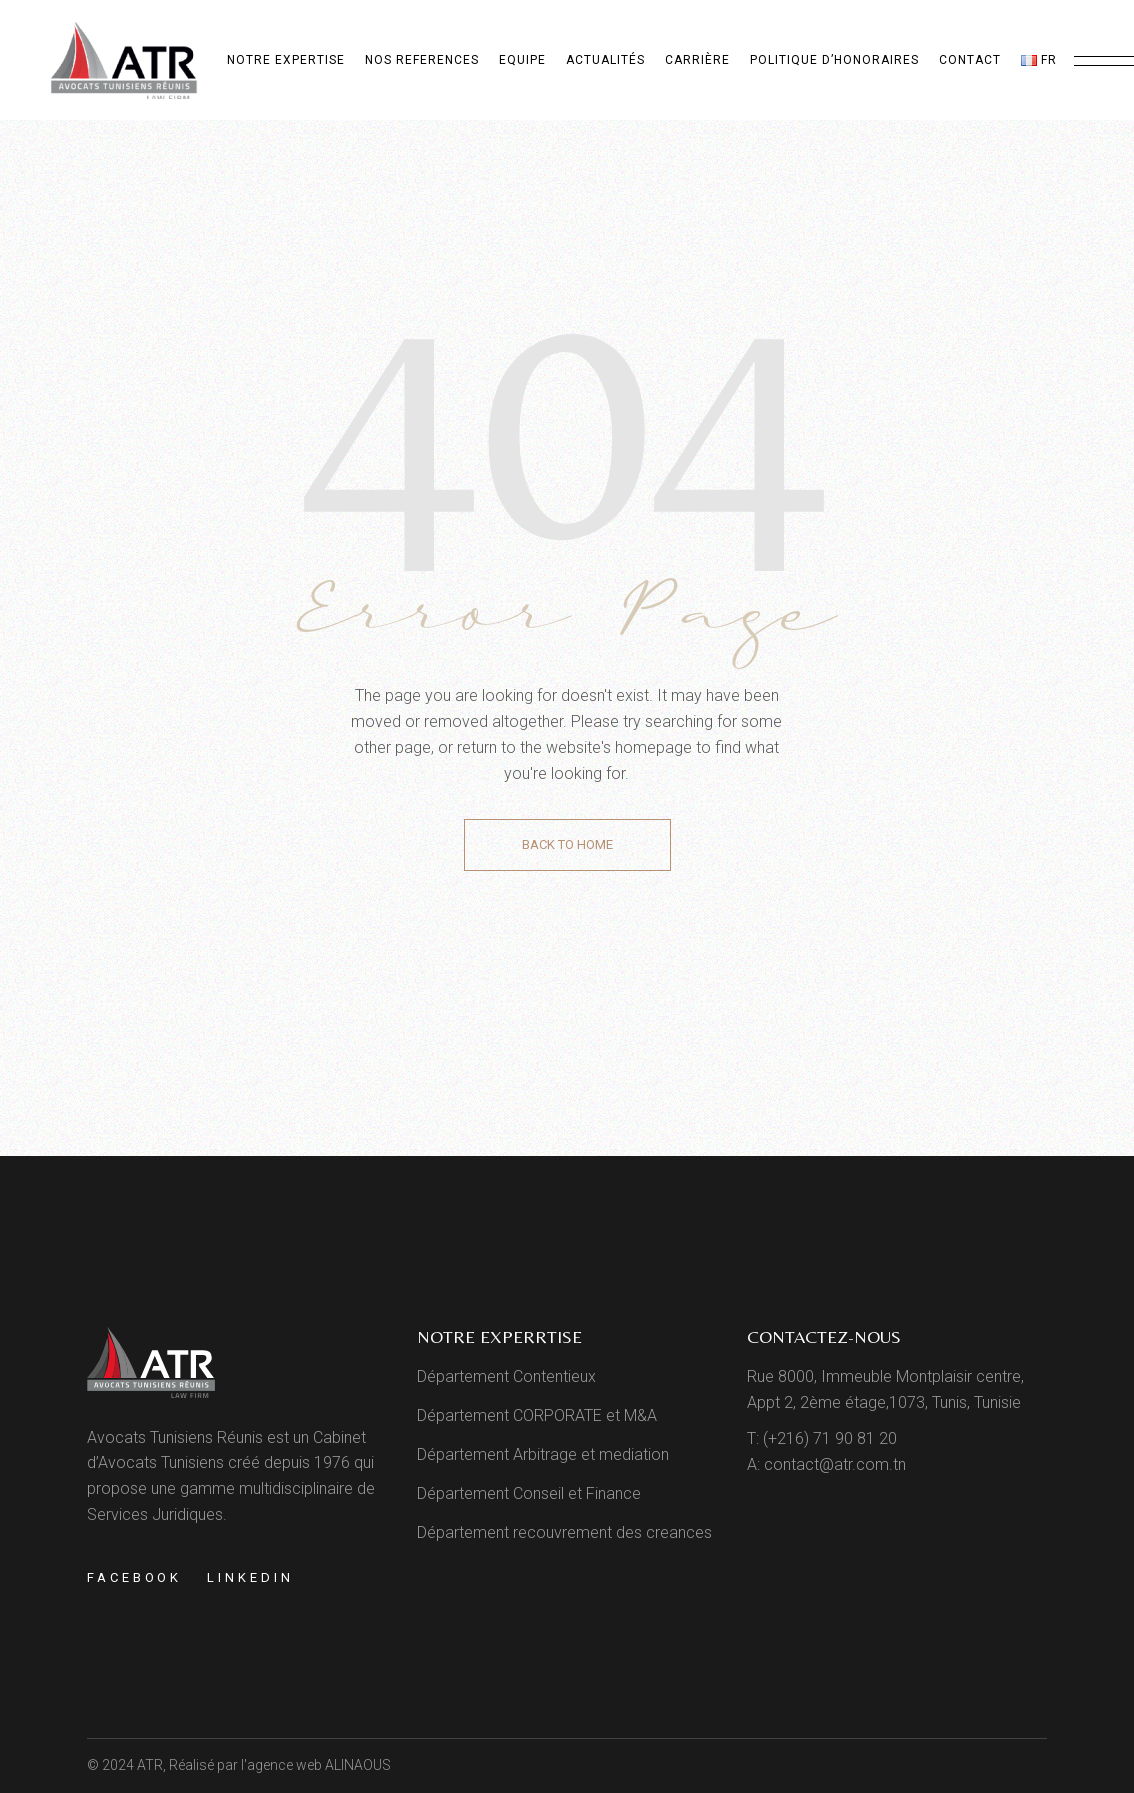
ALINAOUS (358, 1765)
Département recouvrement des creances (564, 1532)
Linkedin (250, 1577)
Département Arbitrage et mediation (543, 1454)
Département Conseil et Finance (529, 1493)
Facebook (134, 1577)
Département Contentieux (506, 1376)
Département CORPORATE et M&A (537, 1415)
